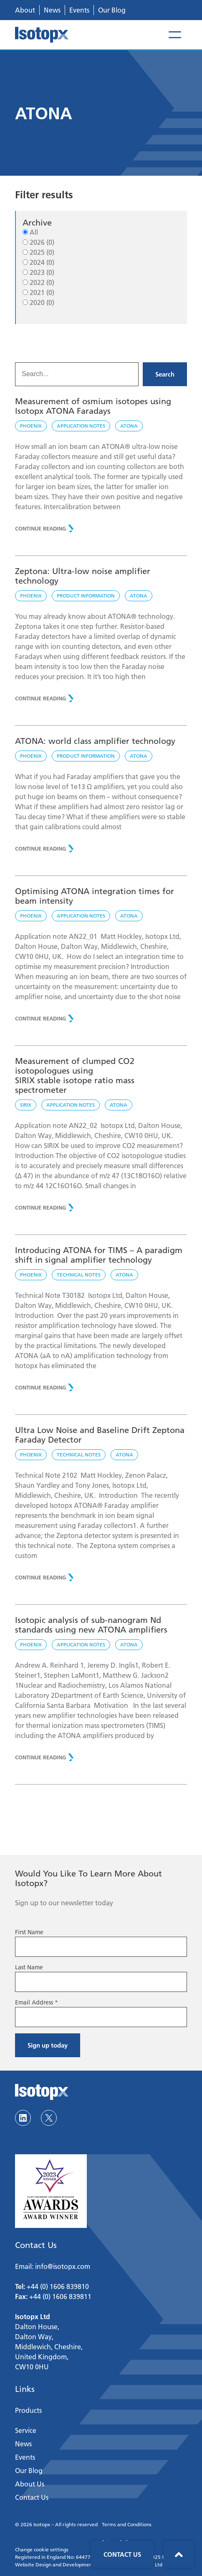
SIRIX (25, 1105)
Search (164, 374)
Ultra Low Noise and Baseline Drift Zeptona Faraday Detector (99, 1434)
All (34, 232)
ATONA (129, 426)
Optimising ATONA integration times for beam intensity (94, 895)
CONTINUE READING (40, 528)
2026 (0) (42, 242)
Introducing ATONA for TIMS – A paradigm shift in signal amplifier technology (98, 1254)
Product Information (86, 595)
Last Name (29, 1967)
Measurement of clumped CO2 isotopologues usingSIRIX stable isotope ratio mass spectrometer (74, 1075)
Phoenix (31, 426)
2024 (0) (42, 262)
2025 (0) (42, 252)
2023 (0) (42, 272)
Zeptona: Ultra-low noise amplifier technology (82, 575)
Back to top (179, 2554)
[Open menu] (175, 35)
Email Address (36, 2002)
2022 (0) (42, 282)
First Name (29, 1932)
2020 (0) (42, 302)
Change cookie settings (41, 2549)
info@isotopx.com (62, 2266)
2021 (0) (42, 292)
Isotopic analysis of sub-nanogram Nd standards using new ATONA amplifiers (92, 1624)
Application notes (81, 426)
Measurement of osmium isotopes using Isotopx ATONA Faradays (93, 405)
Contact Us (122, 2554)
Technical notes (79, 1274)
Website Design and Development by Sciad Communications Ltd (88, 2564)
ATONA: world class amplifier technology (95, 741)
